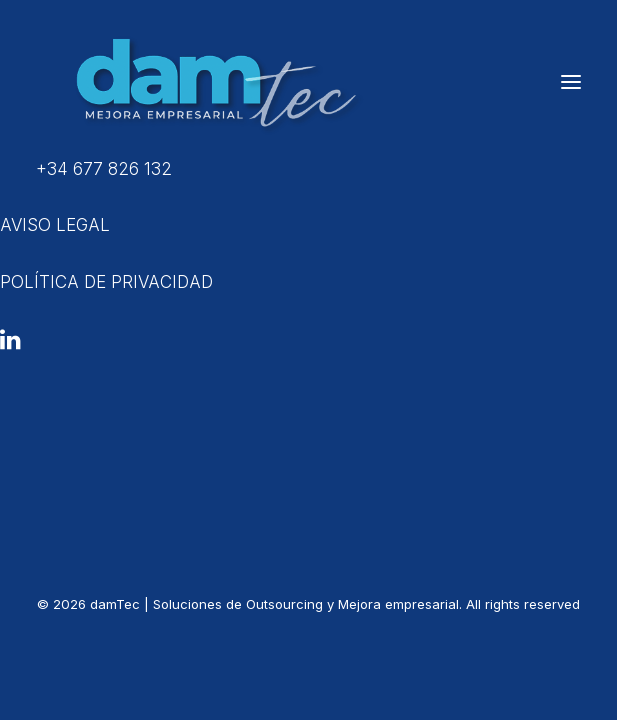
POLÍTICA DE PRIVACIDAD (106, 282)
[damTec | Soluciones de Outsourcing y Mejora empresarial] (210, 82)
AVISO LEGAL (55, 225)
